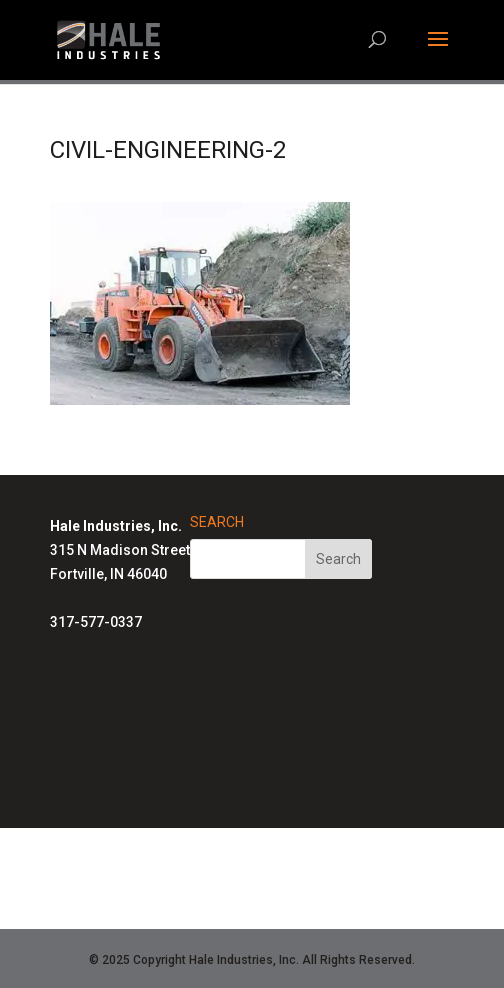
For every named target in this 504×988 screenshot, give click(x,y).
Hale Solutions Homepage (241, 854)
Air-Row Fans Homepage (241, 901)
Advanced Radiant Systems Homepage (241, 878)
